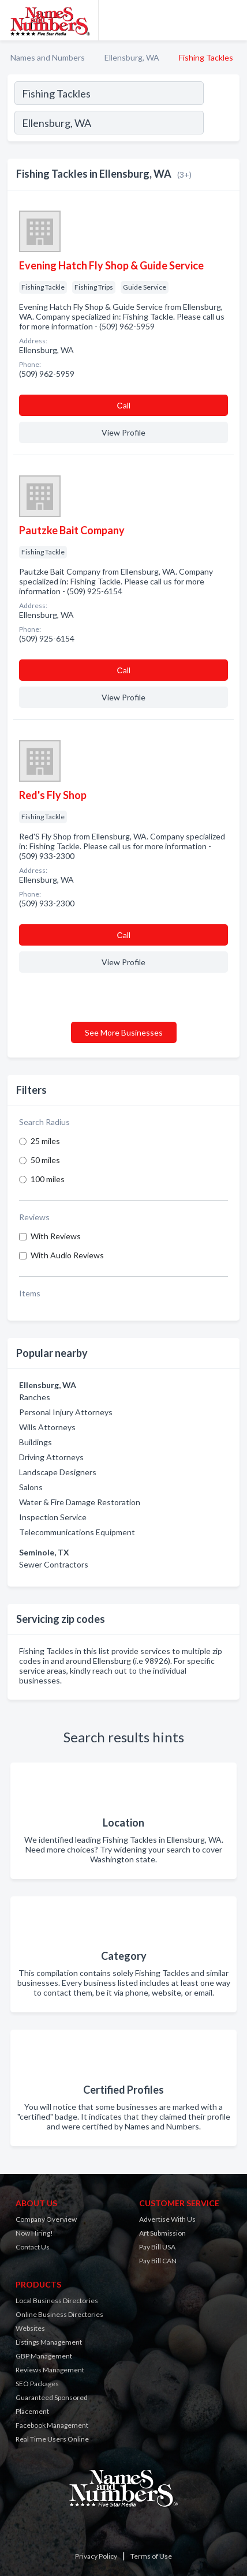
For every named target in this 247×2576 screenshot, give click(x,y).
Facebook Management (52, 2425)
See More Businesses (124, 1032)
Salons (31, 1487)
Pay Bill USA (157, 2247)
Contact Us (33, 2247)
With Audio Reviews (67, 1255)
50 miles (45, 1160)
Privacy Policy (96, 2556)
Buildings (35, 1442)
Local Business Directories (57, 2300)
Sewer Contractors (53, 1564)
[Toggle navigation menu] (231, 20)
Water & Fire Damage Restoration (79, 1502)
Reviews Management (50, 2369)
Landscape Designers (57, 1472)
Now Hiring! (34, 2233)
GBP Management (44, 2356)
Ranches (34, 1397)
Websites (30, 2328)
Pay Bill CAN (158, 2260)
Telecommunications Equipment (77, 1532)
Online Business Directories (59, 2314)
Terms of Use (151, 2556)
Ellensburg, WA (131, 57)
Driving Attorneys (51, 1457)
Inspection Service (53, 1517)
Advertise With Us (167, 2219)
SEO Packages (37, 2383)
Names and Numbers (47, 57)
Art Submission (162, 2233)
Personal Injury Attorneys (66, 1412)
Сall (123, 405)
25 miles (45, 1141)
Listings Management (49, 2342)
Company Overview (46, 2219)
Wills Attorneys (47, 1427)
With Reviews (56, 1236)
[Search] (221, 124)
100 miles (48, 1179)
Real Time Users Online (52, 2439)
